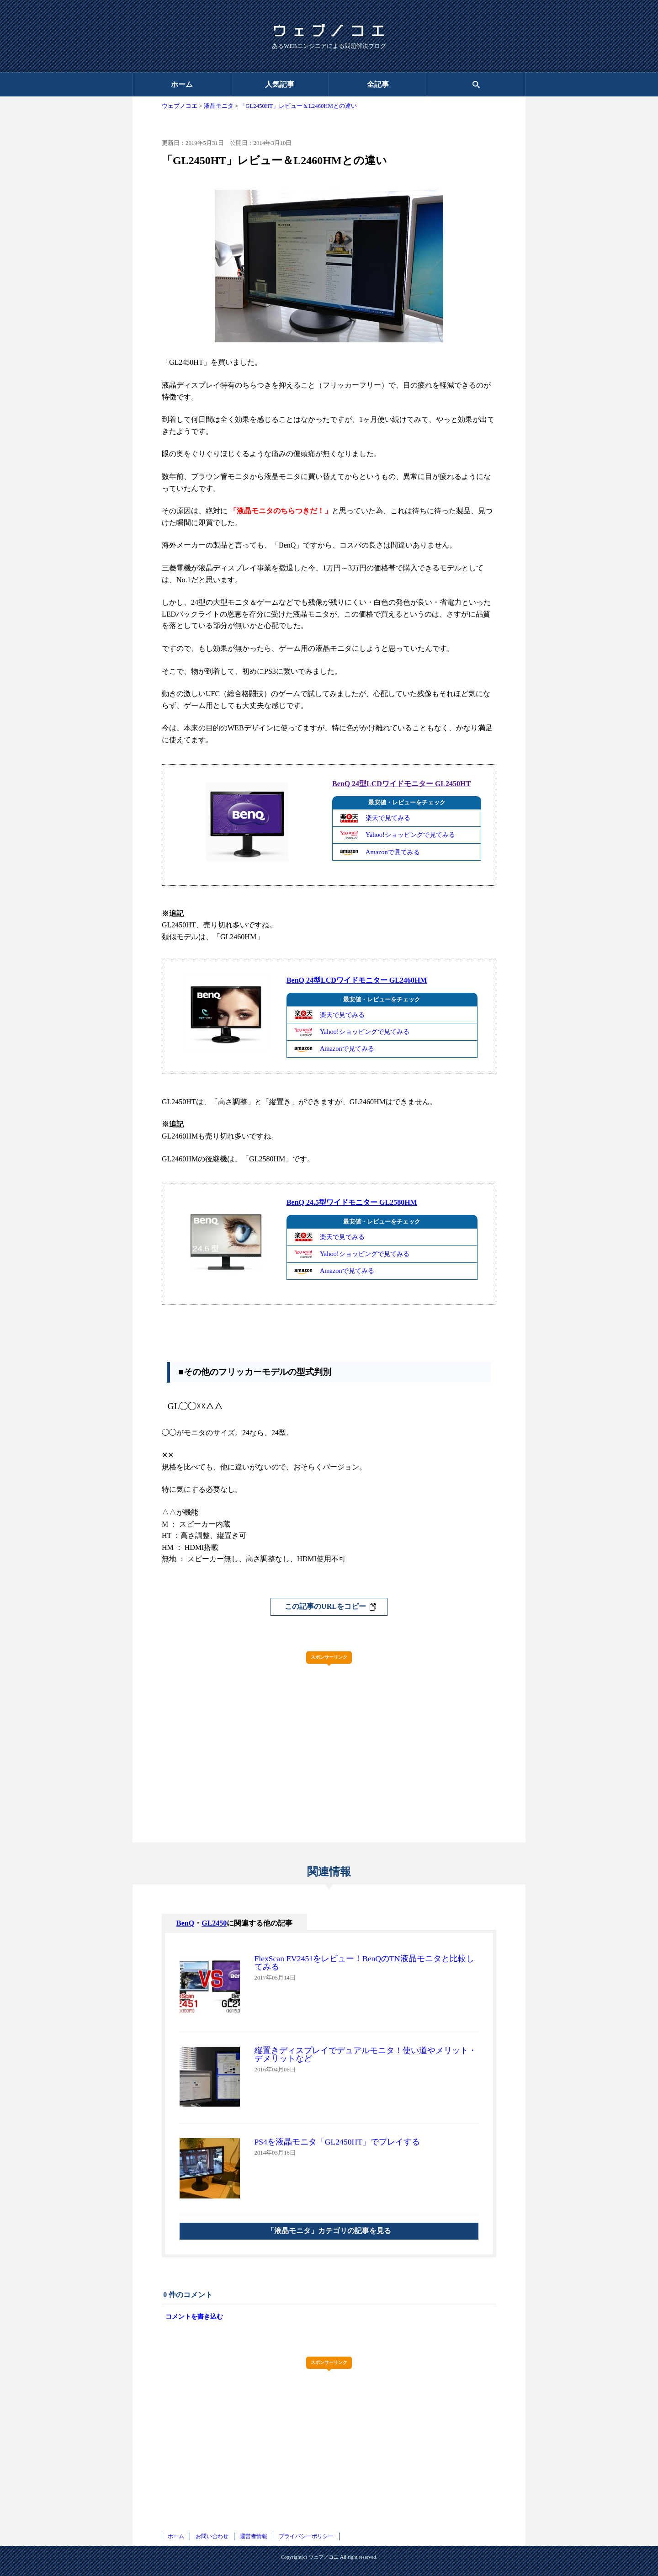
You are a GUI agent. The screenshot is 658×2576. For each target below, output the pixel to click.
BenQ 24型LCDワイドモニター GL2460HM (357, 980)
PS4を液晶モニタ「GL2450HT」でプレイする (337, 2141)
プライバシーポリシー (306, 2536)
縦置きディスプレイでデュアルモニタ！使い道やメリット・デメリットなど (366, 2054)
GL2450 (214, 1923)
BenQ (185, 1923)
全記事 (378, 84)
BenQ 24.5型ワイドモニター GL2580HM (352, 1202)
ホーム (182, 84)
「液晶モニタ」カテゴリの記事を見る (329, 2231)
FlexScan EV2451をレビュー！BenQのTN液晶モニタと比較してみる (364, 1962)
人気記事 (279, 84)
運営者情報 (253, 2536)
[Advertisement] (329, 1735)
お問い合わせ (212, 2536)
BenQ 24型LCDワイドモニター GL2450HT (401, 784)
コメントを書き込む (194, 2316)
